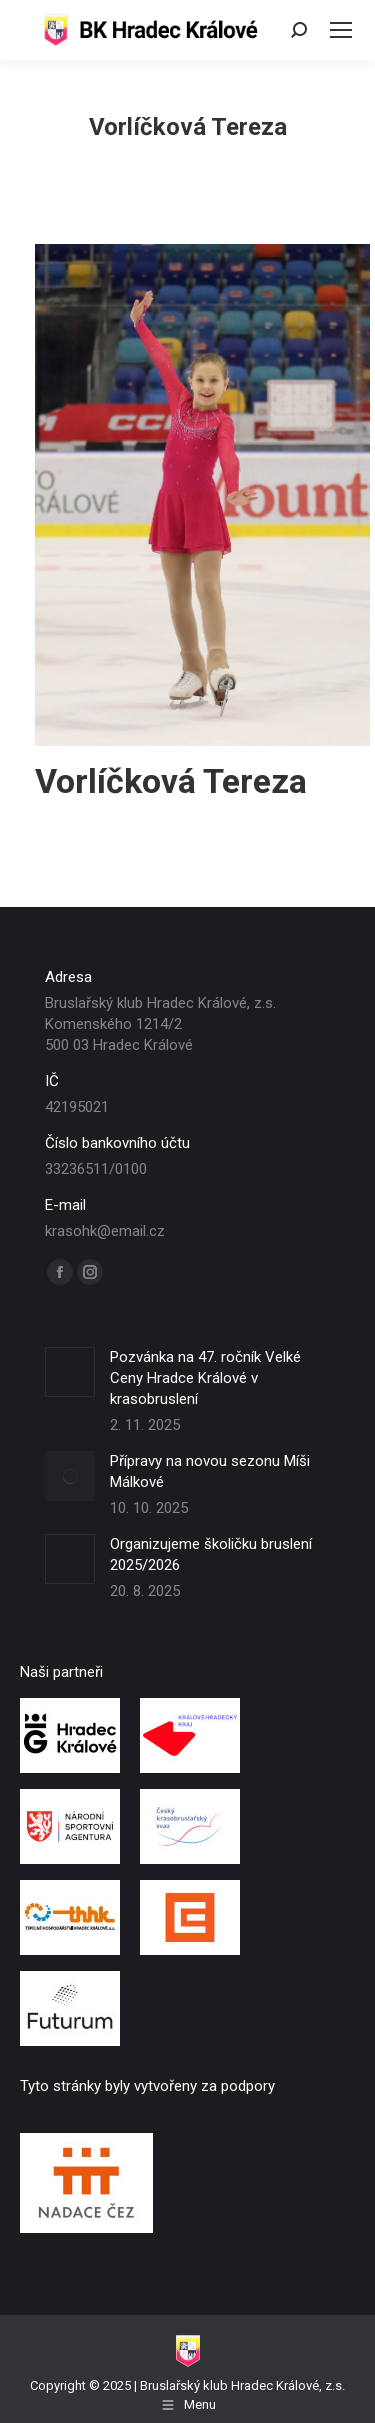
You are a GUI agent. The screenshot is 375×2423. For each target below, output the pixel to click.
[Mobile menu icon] (341, 30)
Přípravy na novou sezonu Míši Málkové (210, 1471)
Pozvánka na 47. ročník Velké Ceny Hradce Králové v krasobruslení (205, 1378)
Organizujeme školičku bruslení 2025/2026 (211, 1554)
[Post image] (70, 1372)
